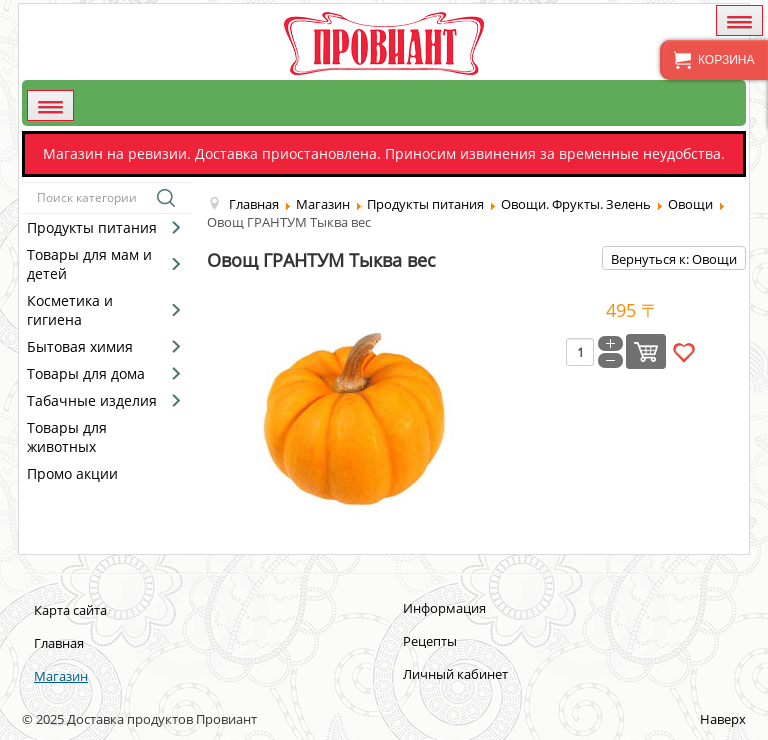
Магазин (61, 676)
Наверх (723, 719)
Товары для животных (67, 437)
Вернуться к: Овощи (674, 259)
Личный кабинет (455, 674)
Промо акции (72, 473)
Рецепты (430, 641)
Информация (444, 608)
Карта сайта (70, 610)
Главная (59, 643)
